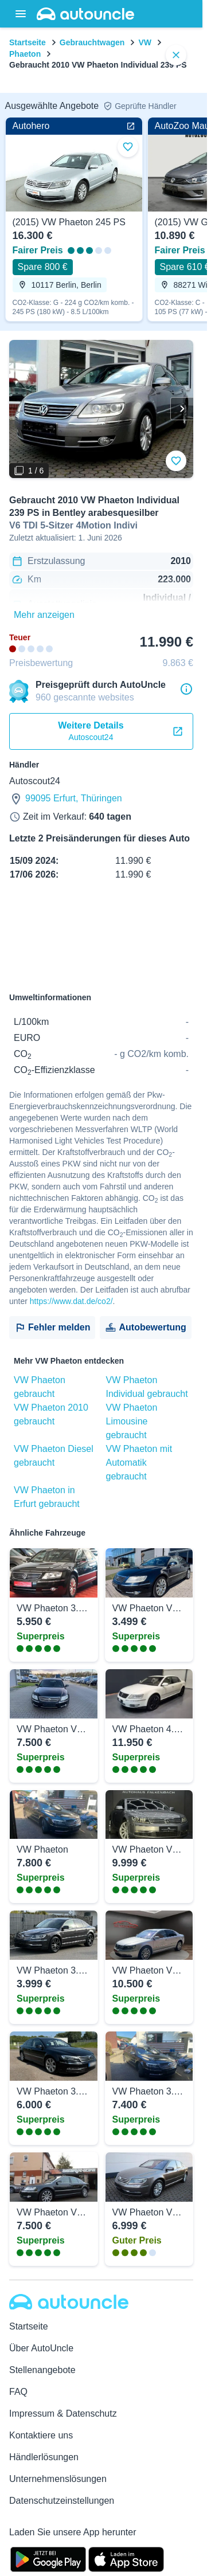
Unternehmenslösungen (58, 2479)
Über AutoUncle (41, 2348)
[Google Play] (48, 2558)
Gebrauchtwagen (92, 42)
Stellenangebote (42, 2370)
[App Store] (126, 2558)
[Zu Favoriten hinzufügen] (176, 461)
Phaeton (25, 53)
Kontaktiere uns (41, 2435)
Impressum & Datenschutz (63, 2413)
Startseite (27, 42)
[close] (176, 55)
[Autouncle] (68, 2301)
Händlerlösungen (44, 2457)
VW (144, 42)
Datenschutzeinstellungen (61, 2500)
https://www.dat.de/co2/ (71, 1301)
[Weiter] (181, 408)
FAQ (18, 2392)
